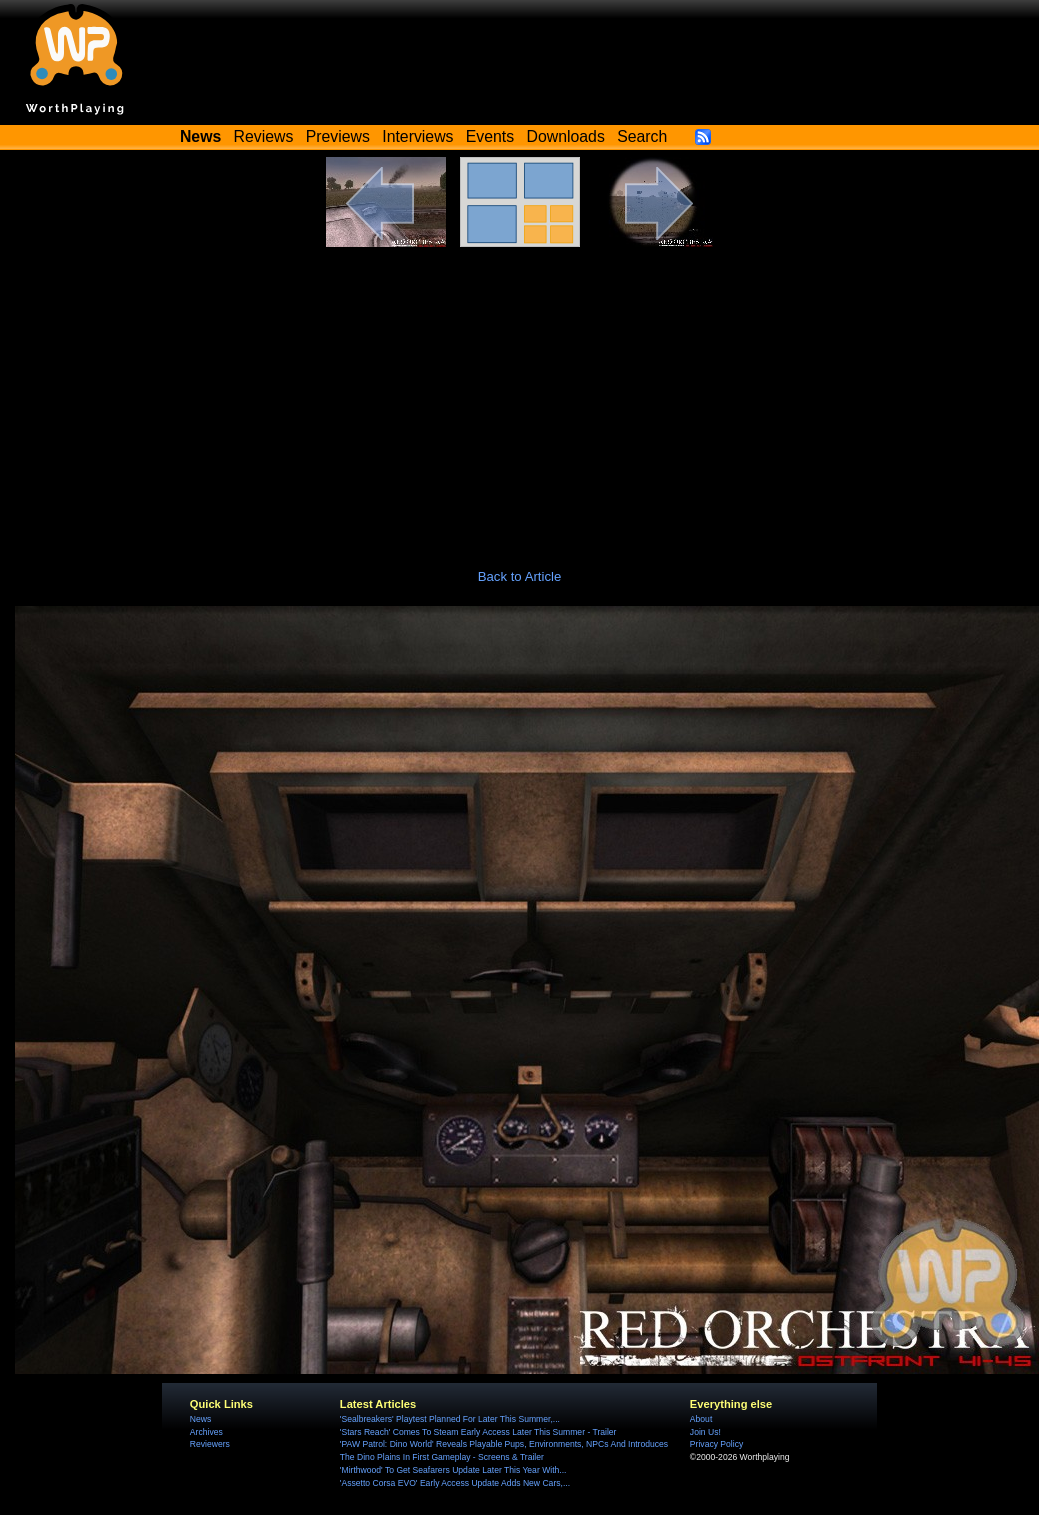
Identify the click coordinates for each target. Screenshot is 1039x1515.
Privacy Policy (716, 1444)
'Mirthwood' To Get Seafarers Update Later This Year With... (453, 1470)
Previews (338, 136)
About (701, 1419)
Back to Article (520, 576)
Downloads (566, 136)
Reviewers (210, 1444)
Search (642, 136)
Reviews (264, 136)
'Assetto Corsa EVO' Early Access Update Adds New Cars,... (455, 1483)
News (200, 1419)
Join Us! (705, 1432)
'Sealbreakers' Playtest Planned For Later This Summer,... (450, 1419)
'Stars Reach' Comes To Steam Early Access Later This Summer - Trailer (478, 1432)
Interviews (417, 136)
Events (490, 136)
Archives (206, 1432)
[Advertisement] (520, 397)
